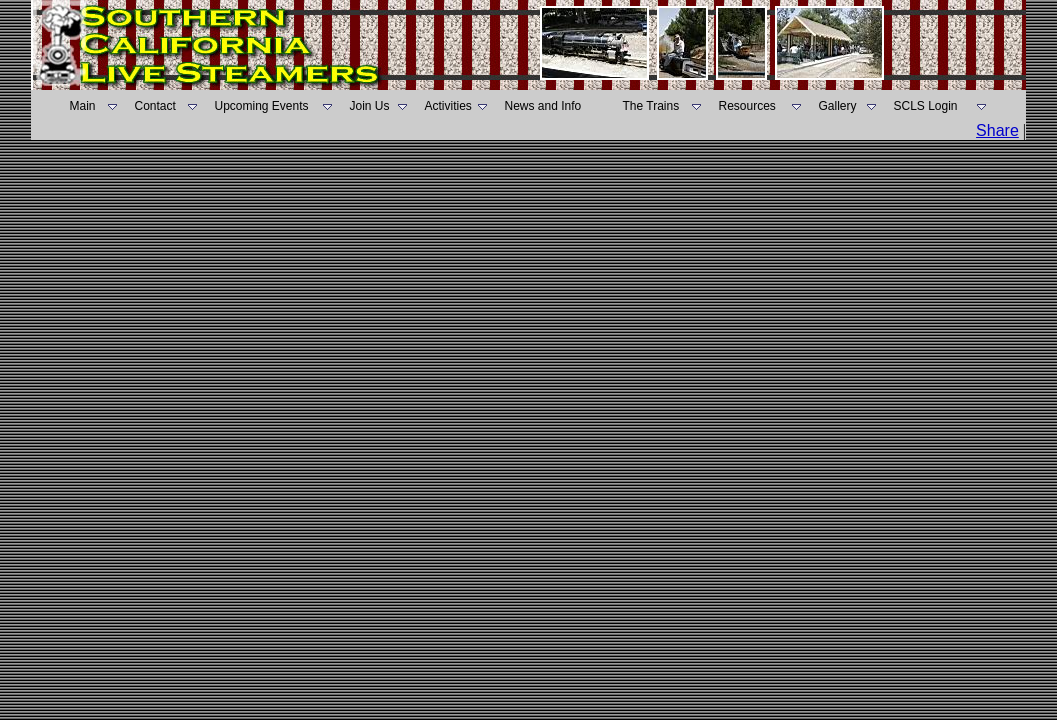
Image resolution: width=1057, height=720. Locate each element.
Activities (448, 106)
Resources (747, 106)
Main (83, 106)
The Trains (651, 106)
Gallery (838, 106)
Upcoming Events (262, 106)
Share (997, 130)
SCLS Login (926, 106)
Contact (155, 106)
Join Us (370, 106)
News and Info (543, 106)
